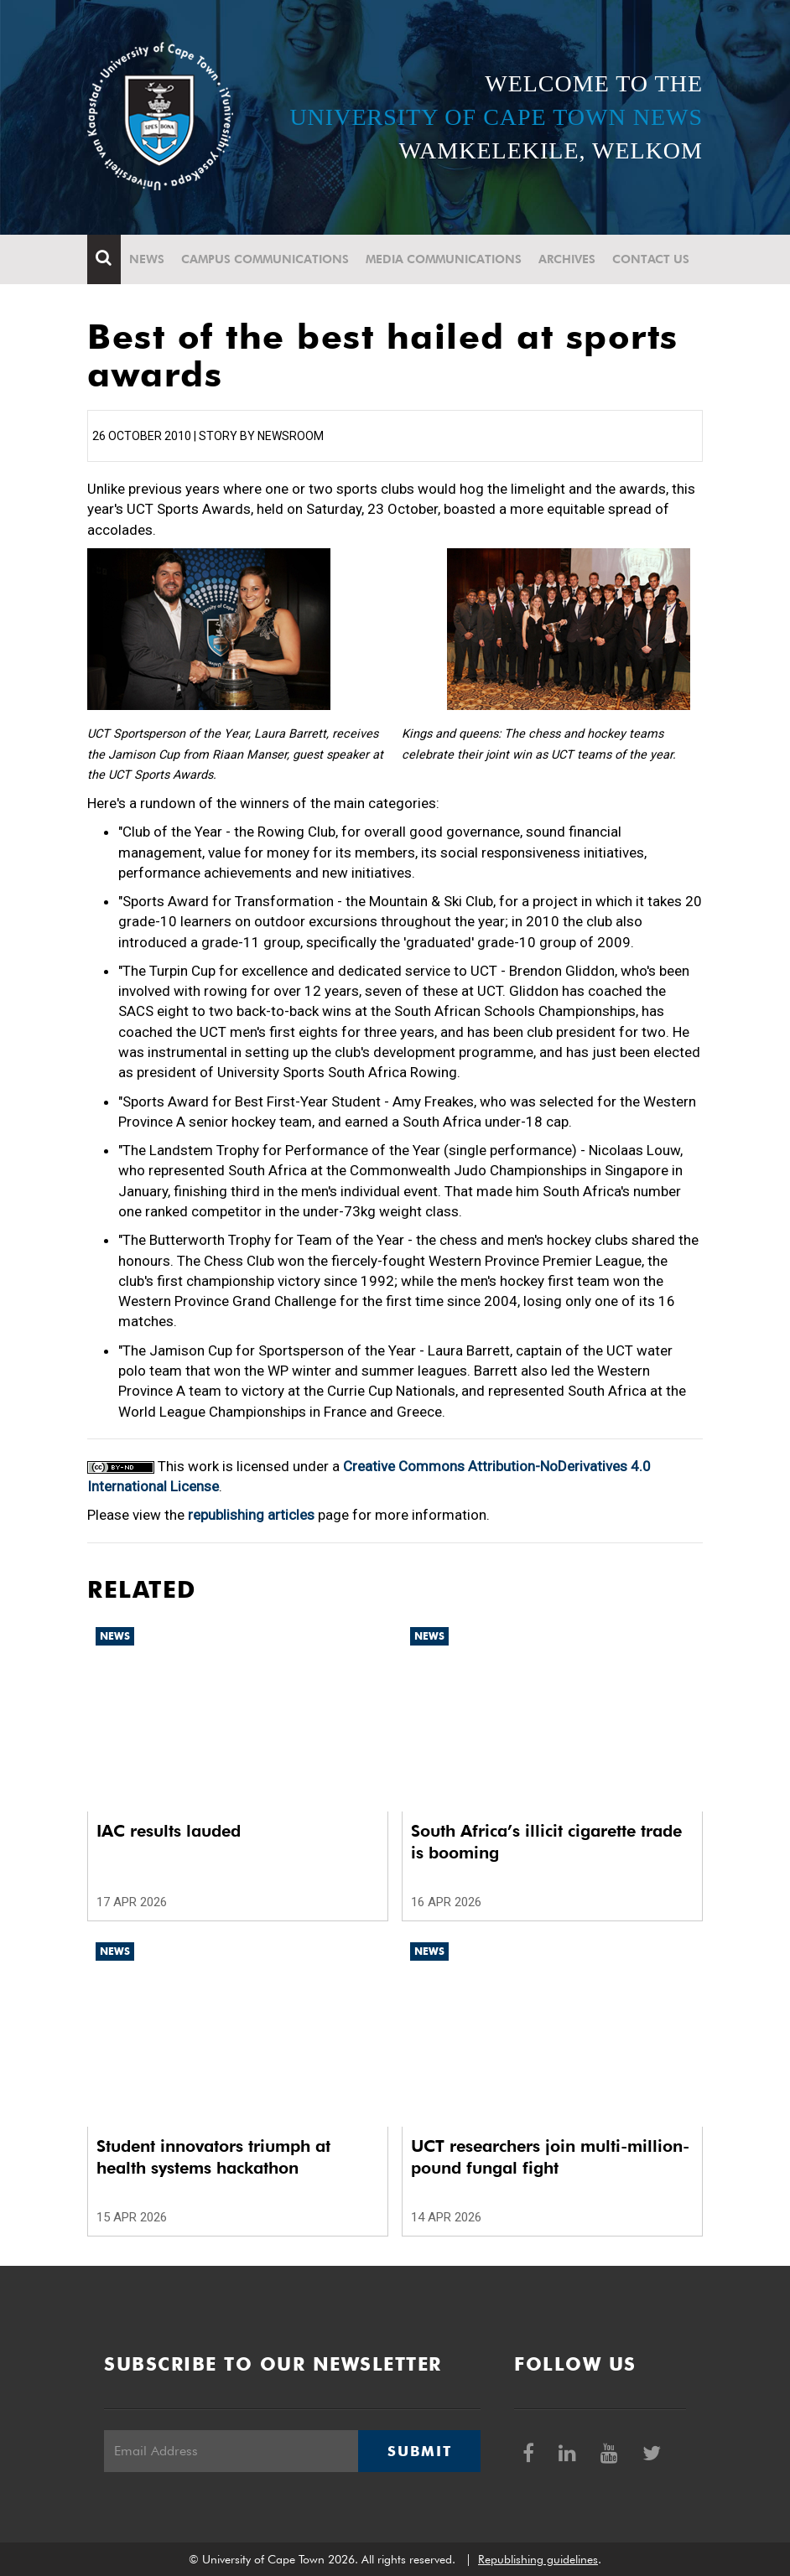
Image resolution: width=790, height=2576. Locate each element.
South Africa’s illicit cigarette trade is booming (546, 1842)
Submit (419, 2451)
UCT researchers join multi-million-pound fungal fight (550, 2157)
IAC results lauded (168, 1831)
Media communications (444, 259)
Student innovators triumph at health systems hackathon (213, 2157)
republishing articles (251, 1514)
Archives (566, 259)
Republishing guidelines (538, 2559)
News (146, 259)
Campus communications (265, 259)
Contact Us (650, 259)
